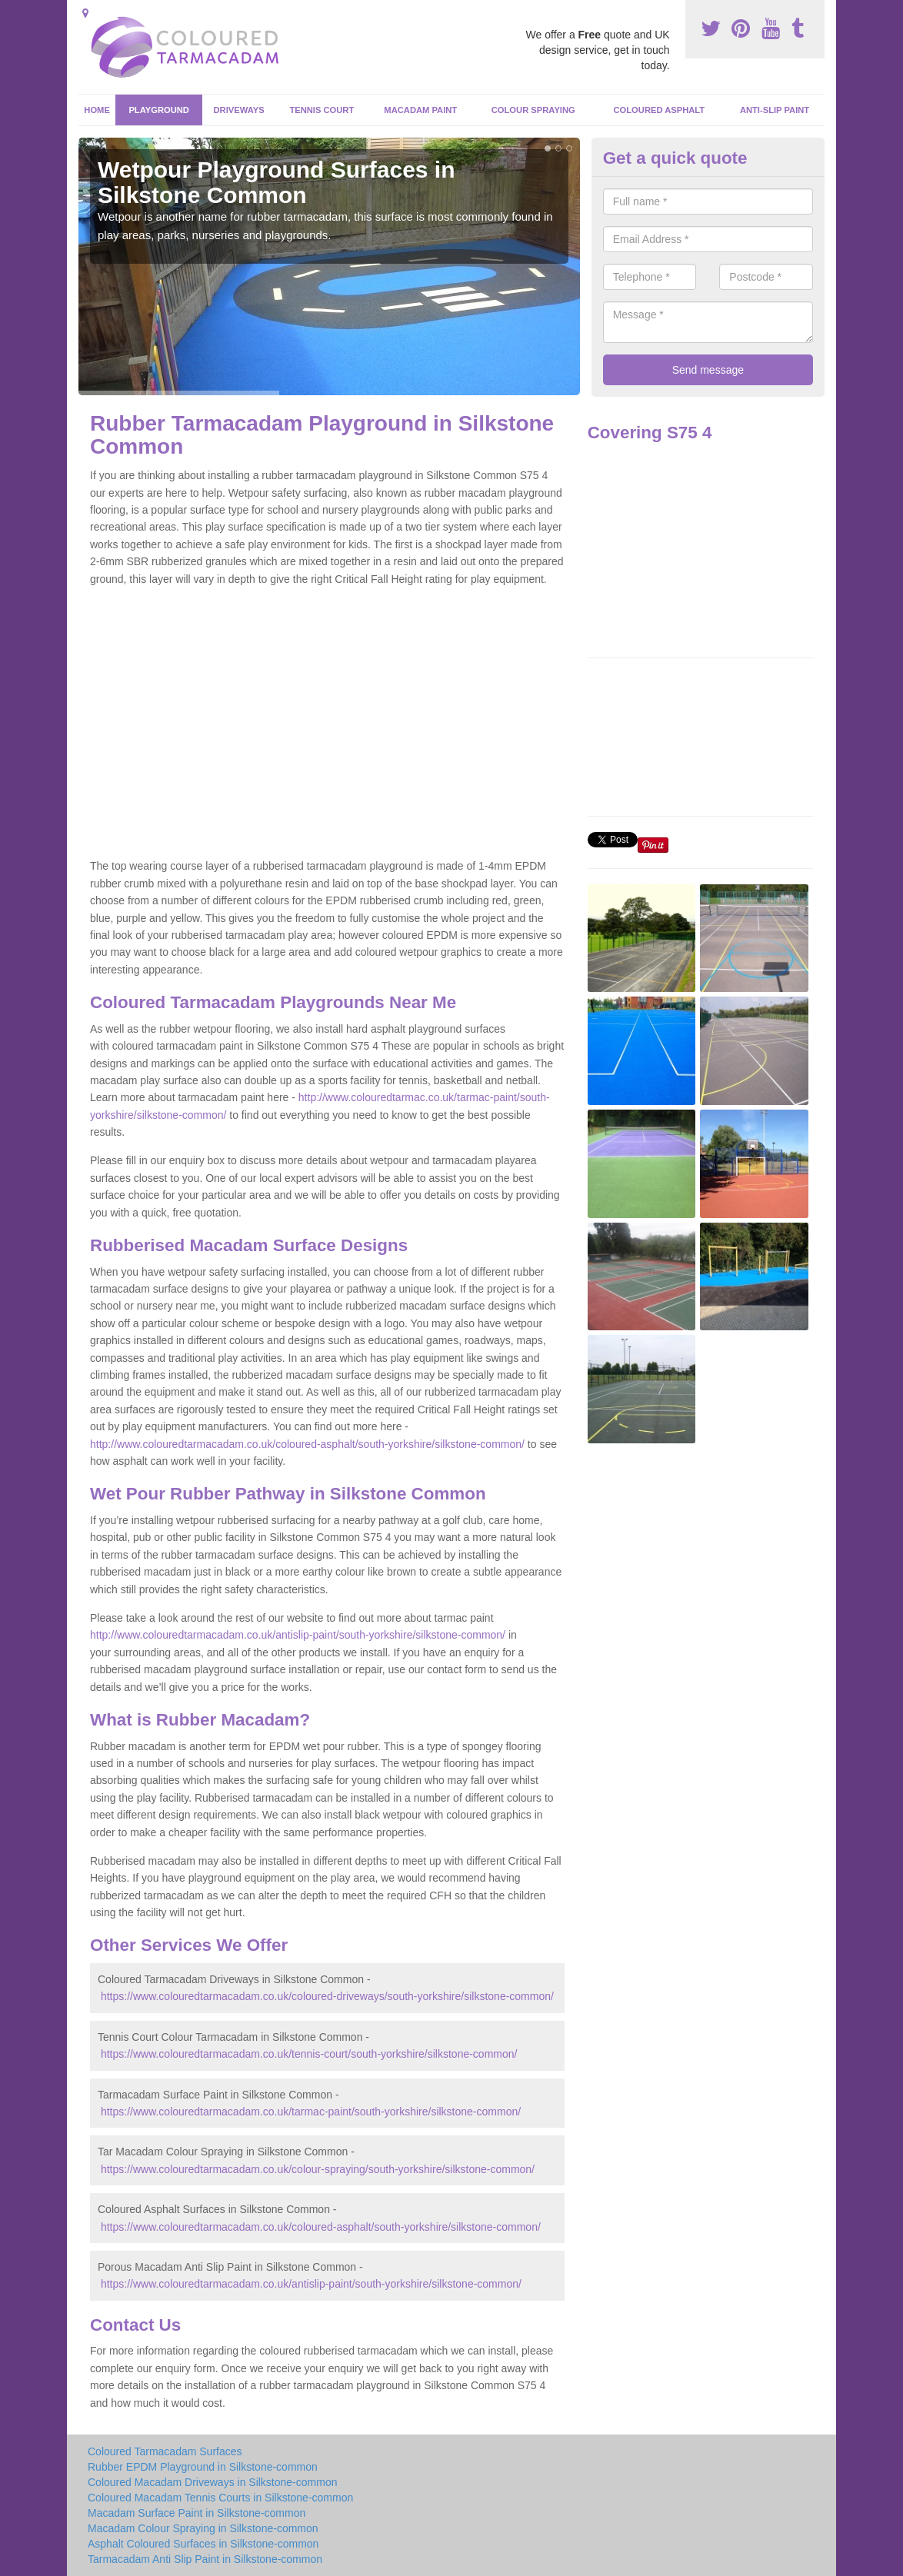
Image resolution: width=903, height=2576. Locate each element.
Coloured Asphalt (659, 110)
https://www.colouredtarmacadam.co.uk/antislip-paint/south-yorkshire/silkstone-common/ (311, 2284)
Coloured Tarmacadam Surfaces (165, 2451)
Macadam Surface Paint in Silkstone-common (196, 2513)
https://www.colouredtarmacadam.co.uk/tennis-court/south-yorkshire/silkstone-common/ (309, 2054)
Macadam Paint (420, 110)
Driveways (239, 110)
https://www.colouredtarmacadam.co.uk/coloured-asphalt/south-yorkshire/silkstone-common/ (321, 2227)
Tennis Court (321, 110)
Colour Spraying (533, 110)
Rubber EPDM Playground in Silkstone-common (203, 2467)
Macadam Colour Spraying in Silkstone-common (203, 2528)
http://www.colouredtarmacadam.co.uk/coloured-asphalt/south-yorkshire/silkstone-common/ (307, 1444)
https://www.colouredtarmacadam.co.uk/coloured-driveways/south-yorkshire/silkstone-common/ (327, 1996)
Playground (158, 110)
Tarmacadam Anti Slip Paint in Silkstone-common (205, 2559)
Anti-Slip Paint (774, 110)
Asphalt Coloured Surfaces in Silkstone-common (203, 2544)
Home (97, 110)
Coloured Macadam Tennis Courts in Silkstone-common (220, 2497)
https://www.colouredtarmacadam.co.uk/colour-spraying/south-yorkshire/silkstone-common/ (318, 2169)
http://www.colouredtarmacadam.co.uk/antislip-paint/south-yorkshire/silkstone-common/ (297, 1635)
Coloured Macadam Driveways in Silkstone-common (212, 2482)
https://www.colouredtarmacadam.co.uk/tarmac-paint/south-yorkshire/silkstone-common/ (311, 2111)
